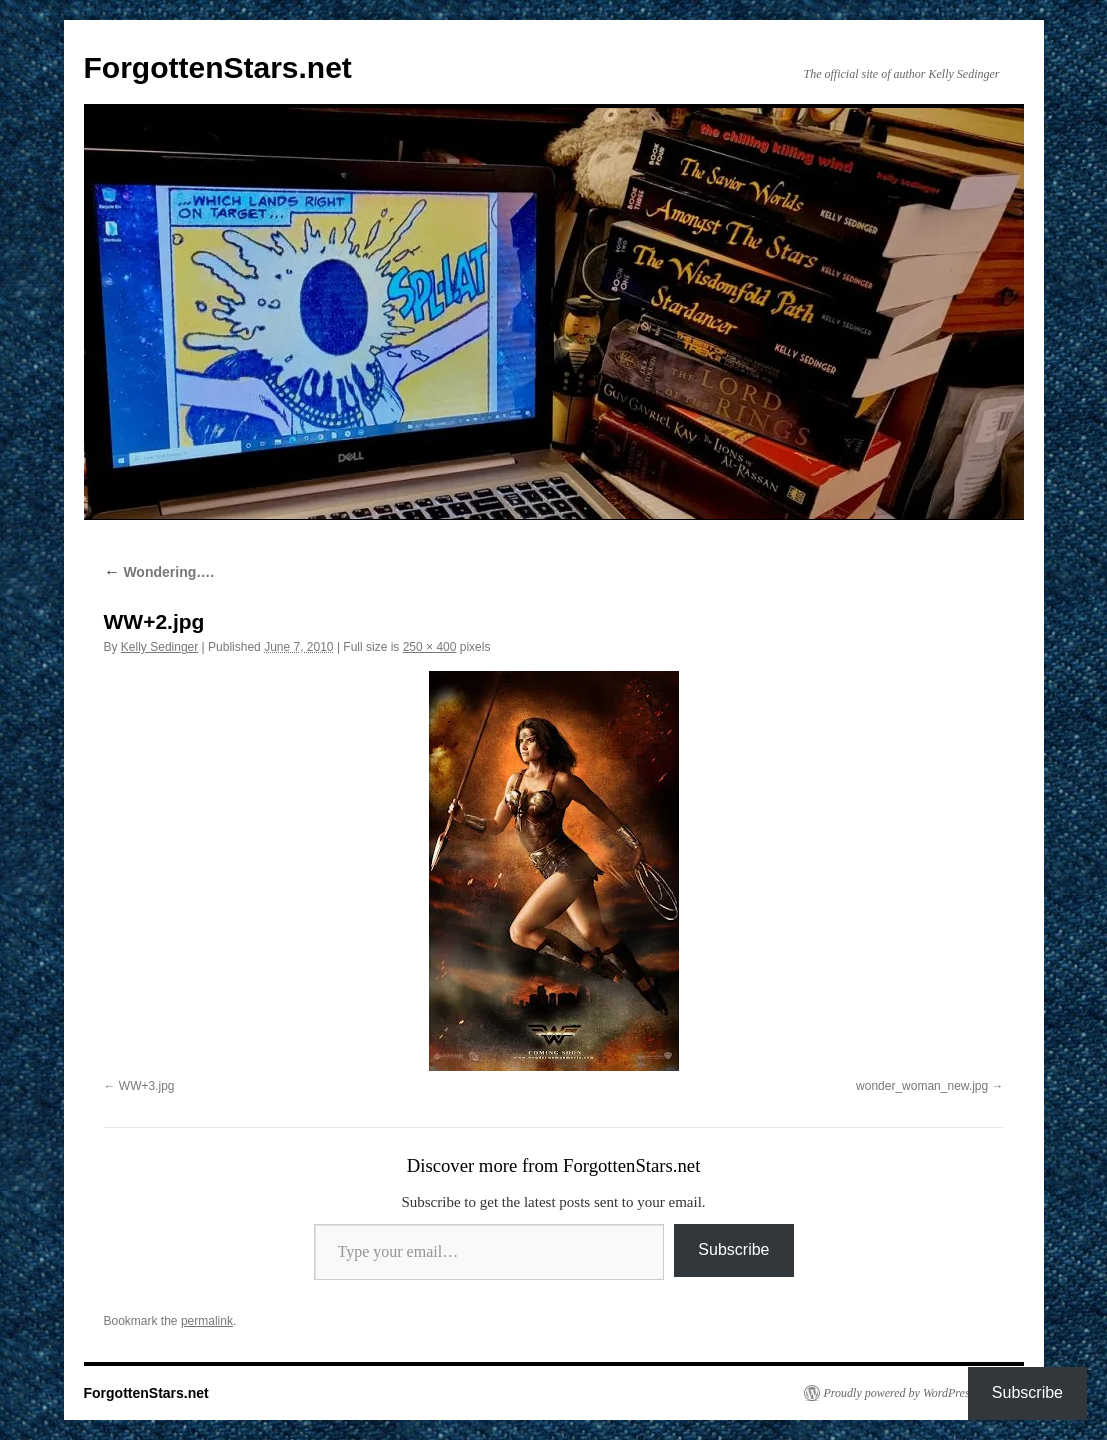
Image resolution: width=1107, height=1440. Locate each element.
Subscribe (733, 1249)
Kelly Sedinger (159, 647)
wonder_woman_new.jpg (922, 1086)
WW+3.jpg (147, 1086)
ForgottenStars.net (218, 67)
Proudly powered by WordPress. (901, 1393)
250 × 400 (430, 647)
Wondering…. (159, 572)
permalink (207, 1321)
